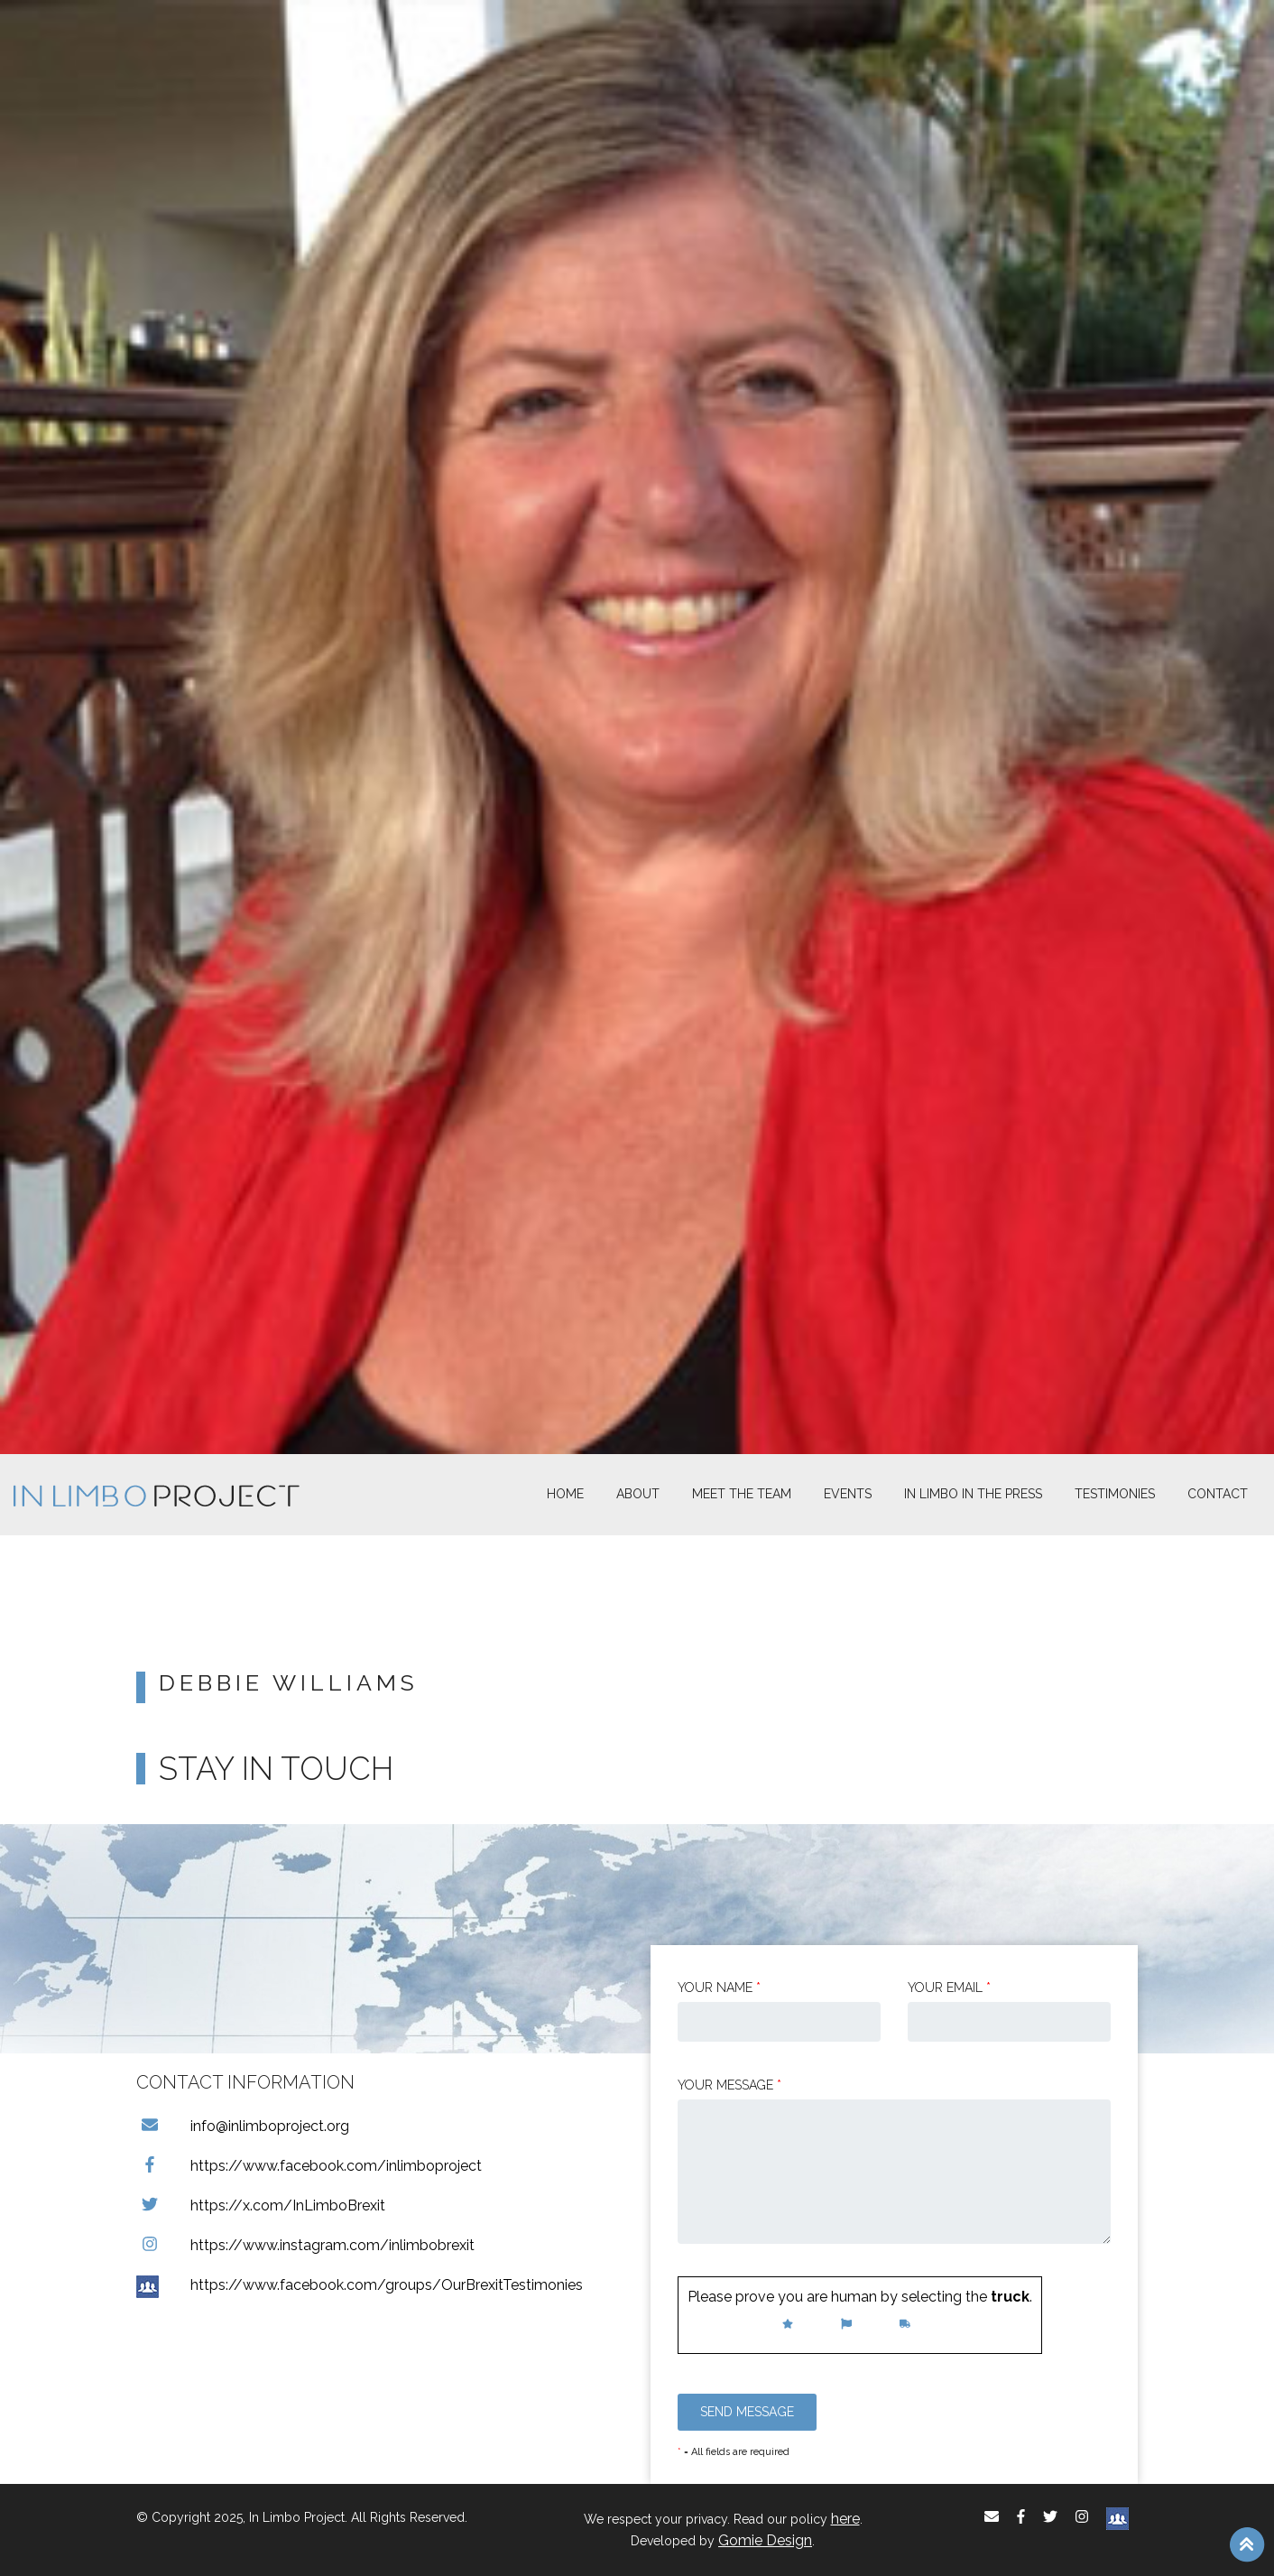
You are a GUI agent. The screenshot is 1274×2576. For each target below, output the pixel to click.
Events (848, 1494)
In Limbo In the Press (973, 1494)
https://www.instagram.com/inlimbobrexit (305, 2245)
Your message (729, 2085)
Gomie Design (765, 2540)
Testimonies (1115, 1494)
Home (565, 1494)
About (638, 1494)
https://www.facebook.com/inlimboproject (309, 2165)
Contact (1217, 1494)
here (845, 2518)
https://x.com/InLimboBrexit (260, 2205)
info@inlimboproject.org (242, 2126)
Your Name (719, 1987)
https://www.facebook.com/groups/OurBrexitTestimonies (359, 2284)
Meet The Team (741, 1494)
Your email (949, 1987)
